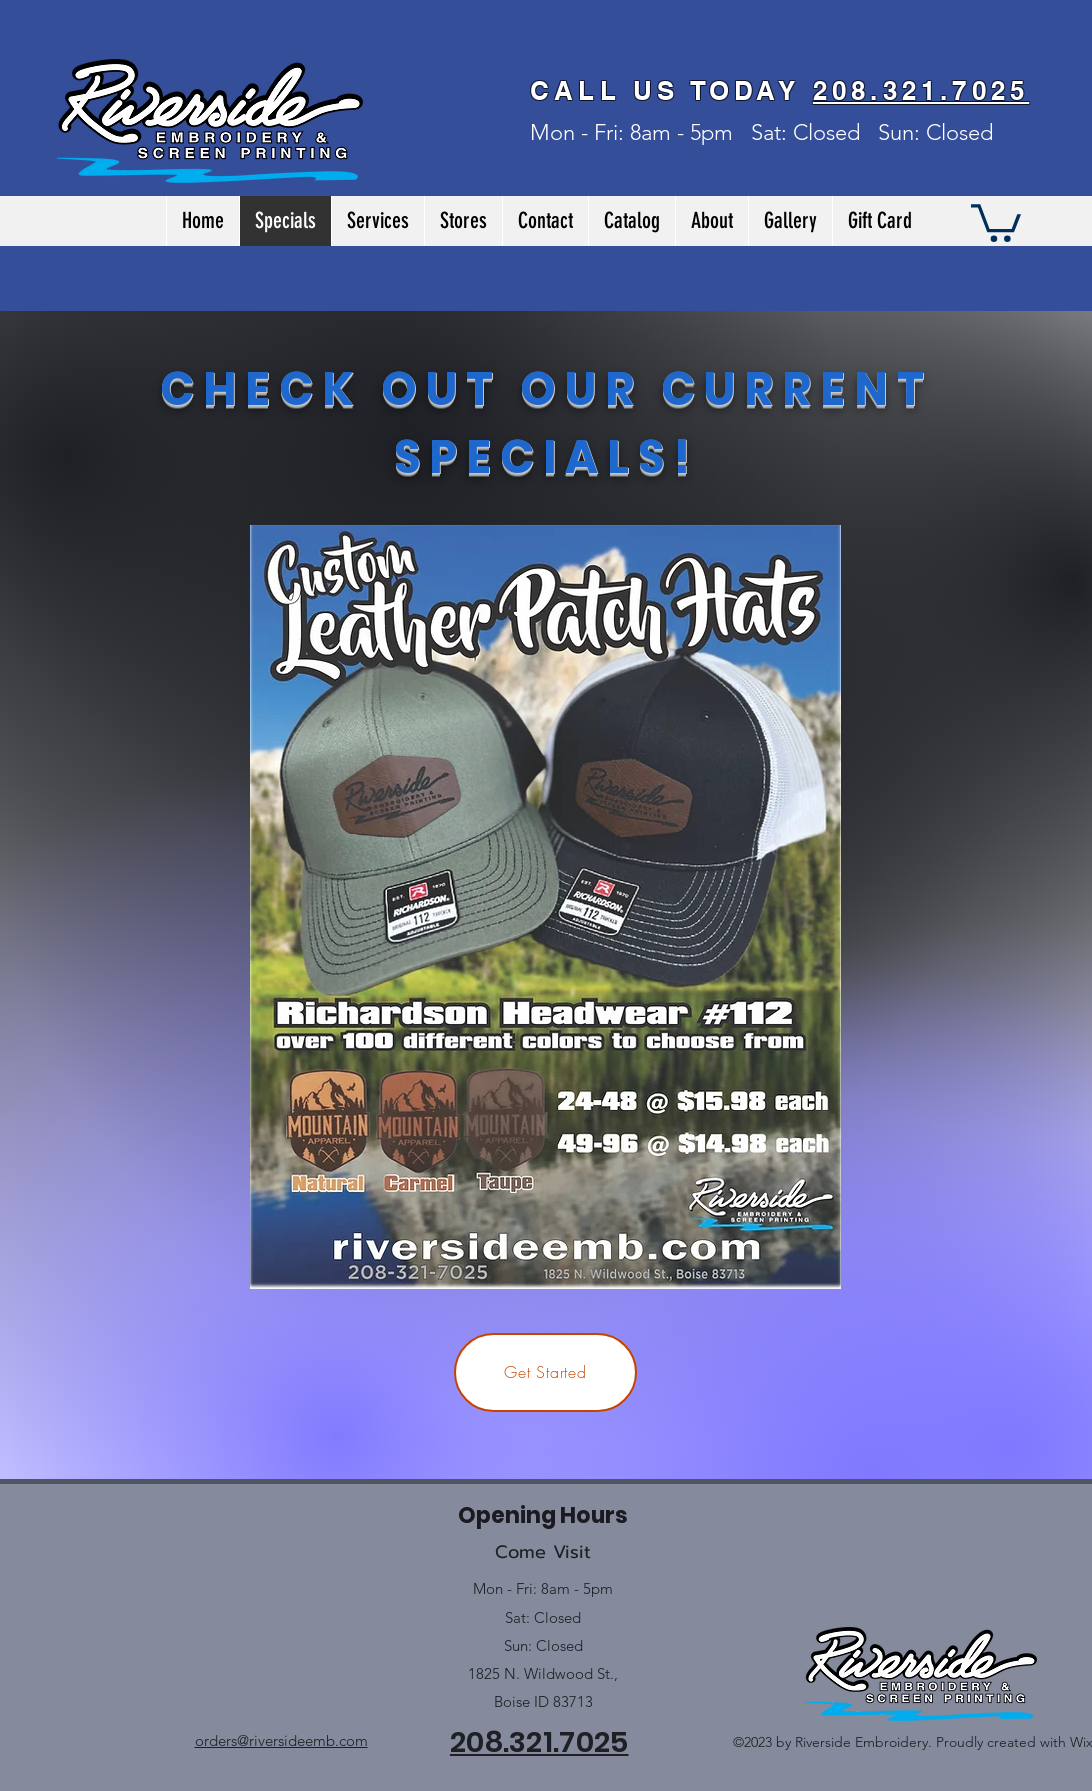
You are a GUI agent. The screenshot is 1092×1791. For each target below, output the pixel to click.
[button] (996, 221)
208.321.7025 (921, 90)
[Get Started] (545, 1372)
